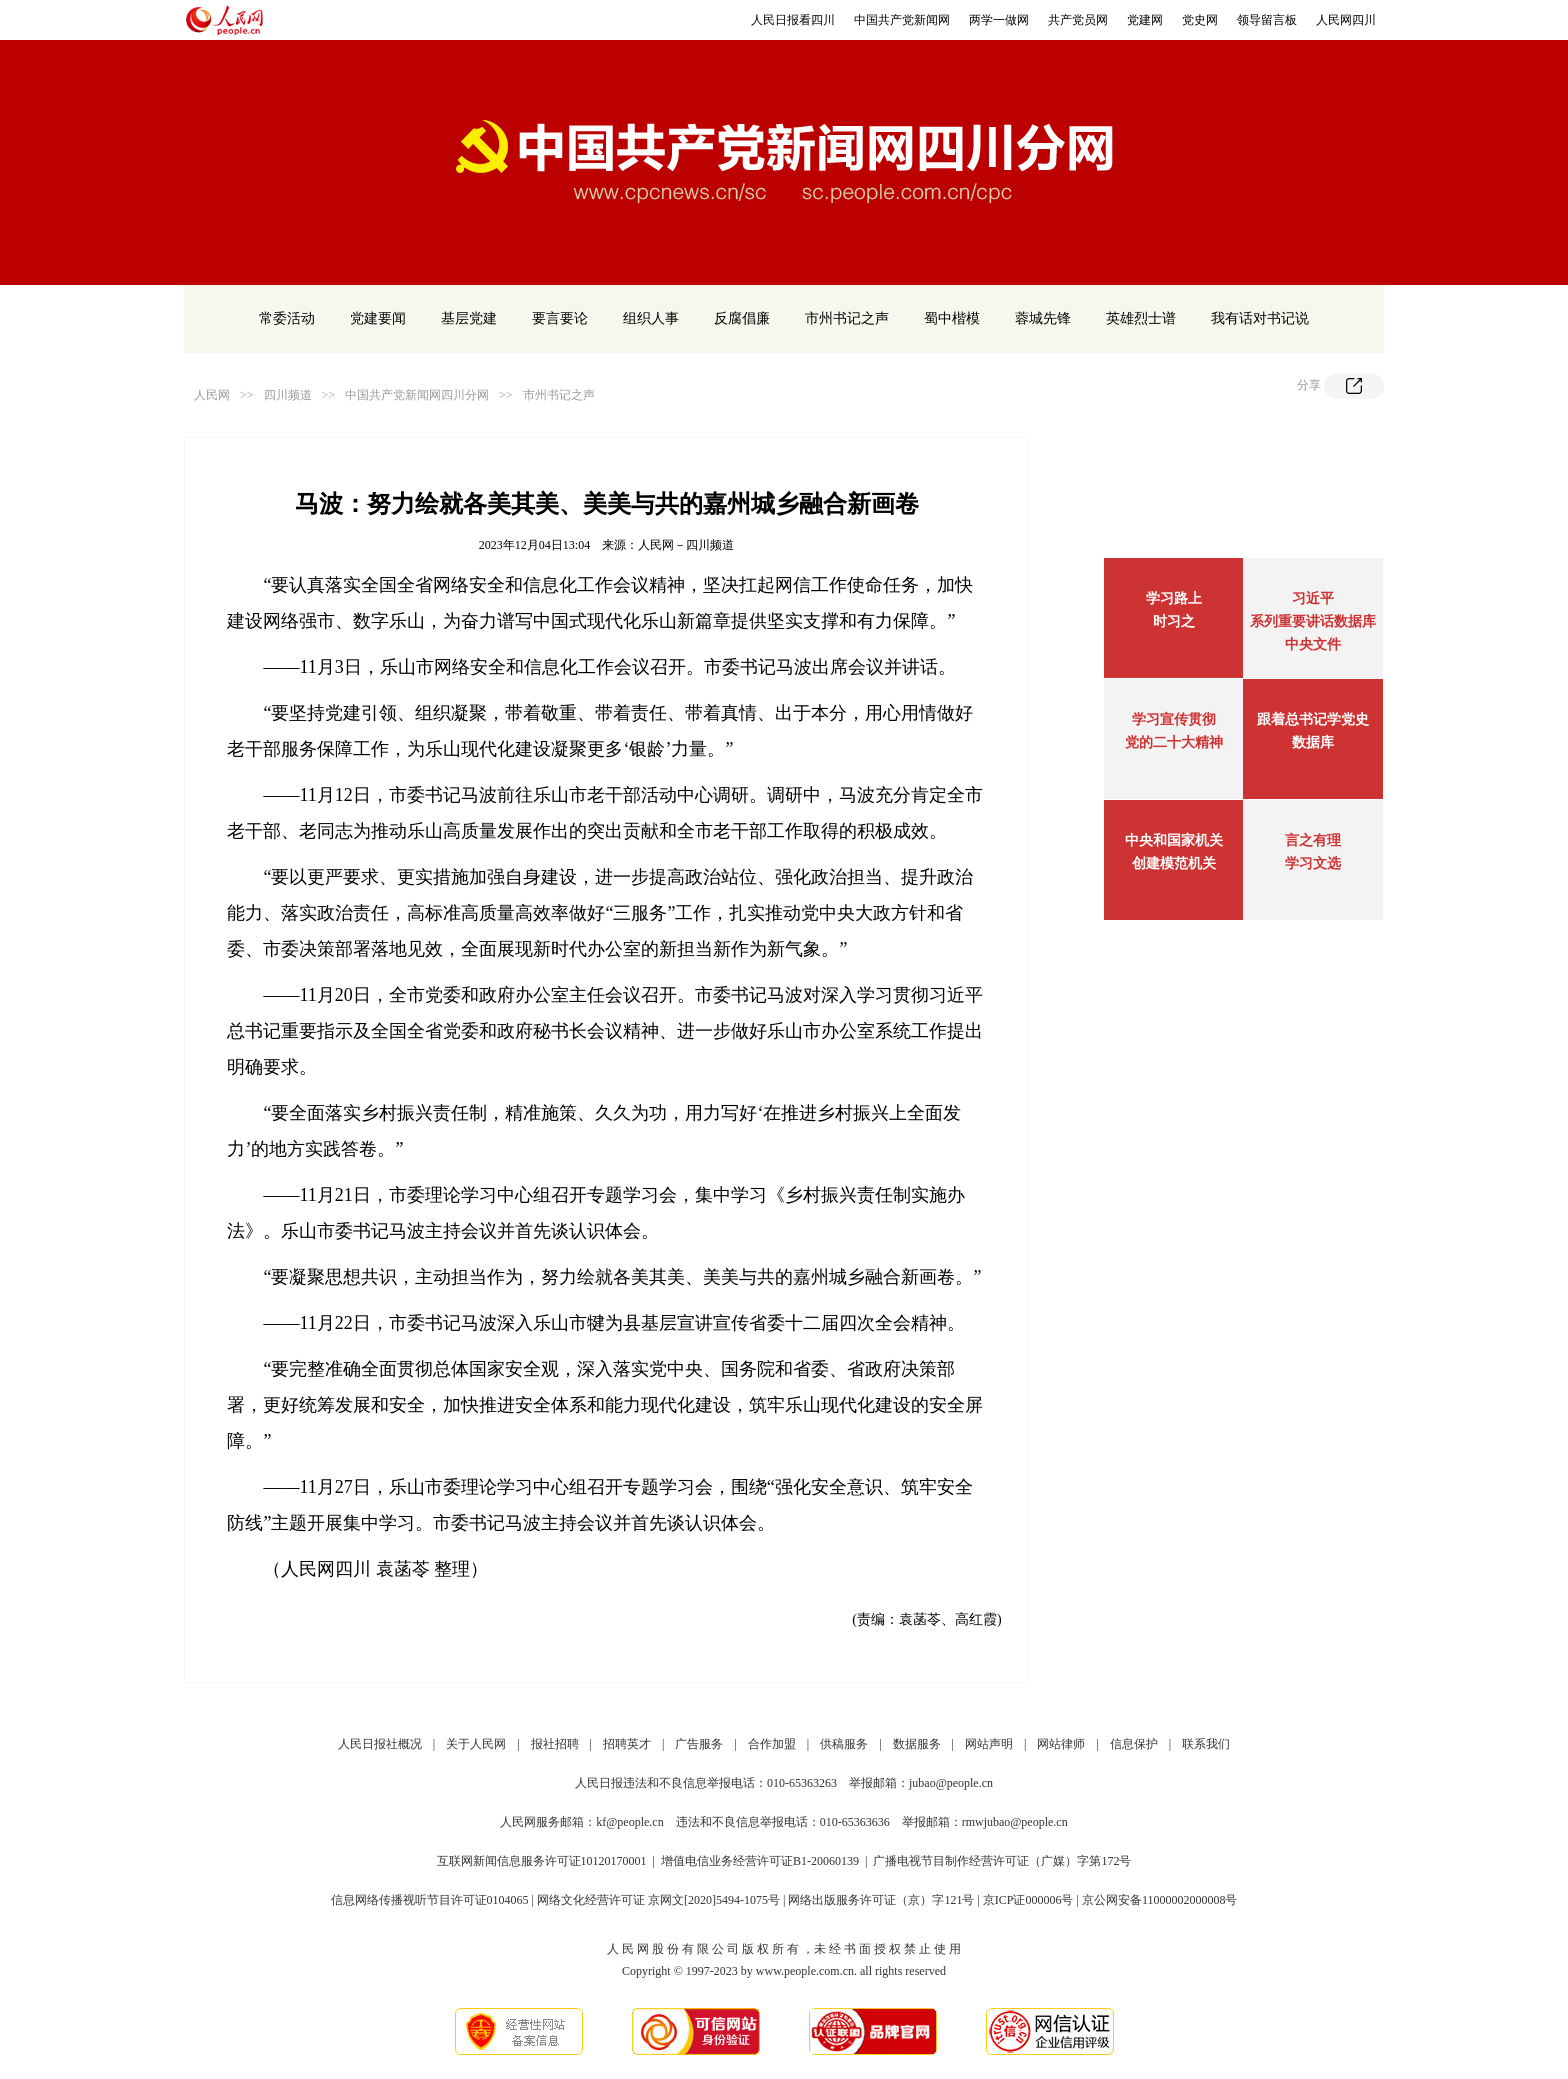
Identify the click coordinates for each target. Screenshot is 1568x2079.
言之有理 (1313, 840)
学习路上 (1174, 598)
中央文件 (1313, 644)
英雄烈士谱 (1141, 318)
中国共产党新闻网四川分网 (417, 395)
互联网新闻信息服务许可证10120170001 (542, 1861)
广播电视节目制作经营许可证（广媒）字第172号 (1002, 1861)
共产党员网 (1078, 20)
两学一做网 (999, 20)
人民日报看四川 (793, 20)
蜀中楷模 (952, 318)
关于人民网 (476, 1744)
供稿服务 (844, 1744)
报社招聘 (555, 1744)
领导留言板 (1267, 20)
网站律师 (1061, 1744)
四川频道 (288, 395)
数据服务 (917, 1744)
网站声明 (989, 1744)
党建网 (1145, 20)
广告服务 (699, 1744)
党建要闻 (378, 318)
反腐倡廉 (742, 318)
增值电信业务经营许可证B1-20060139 (760, 1861)
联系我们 (1206, 1744)
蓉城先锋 (1043, 318)
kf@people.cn (629, 1822)
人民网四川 (1346, 20)
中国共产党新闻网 (902, 20)
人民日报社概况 (380, 1744)
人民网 (212, 395)
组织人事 (651, 318)
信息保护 (1134, 1744)
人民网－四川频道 (686, 545)
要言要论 (560, 318)
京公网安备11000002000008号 (1160, 1900)
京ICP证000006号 (1028, 1900)
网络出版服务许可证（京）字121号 (881, 1900)
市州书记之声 (847, 318)
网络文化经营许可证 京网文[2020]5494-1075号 (658, 1900)
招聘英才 (627, 1744)
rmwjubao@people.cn (1015, 1822)
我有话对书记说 (1260, 318)
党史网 (1200, 20)
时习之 (1174, 621)
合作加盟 (772, 1744)
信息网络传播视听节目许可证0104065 (430, 1900)
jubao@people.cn (951, 1783)
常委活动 (287, 318)
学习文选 (1313, 863)
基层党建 (469, 318)
